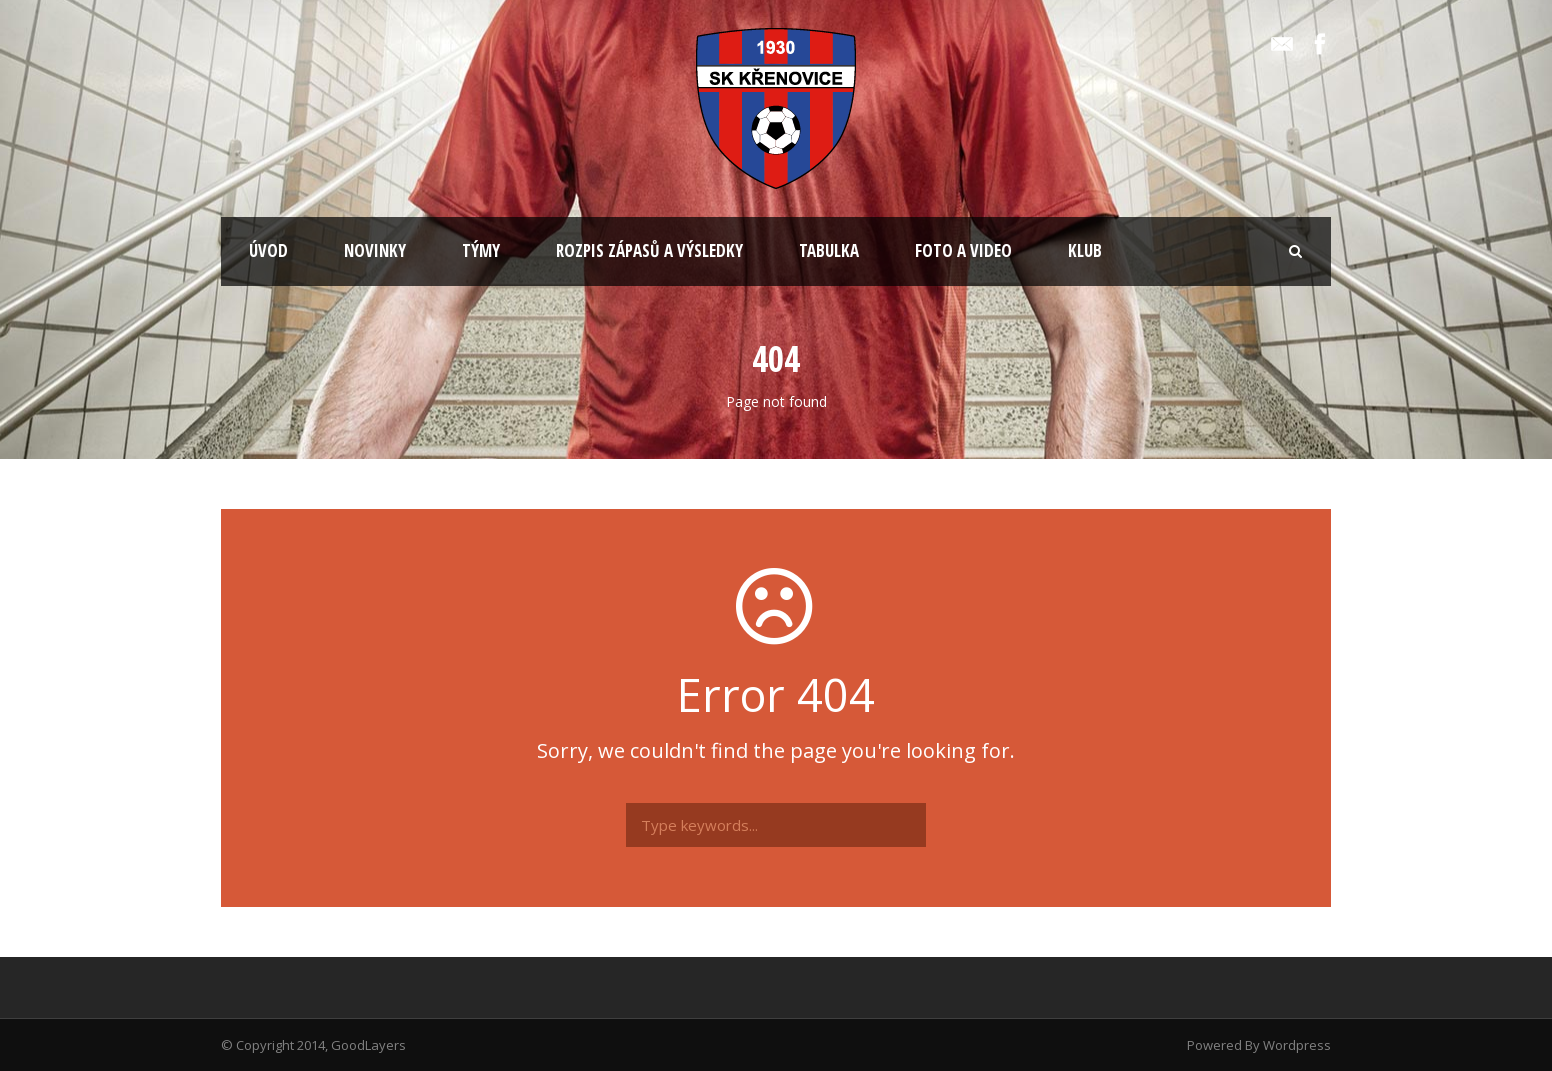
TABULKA (829, 250)
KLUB (1085, 250)
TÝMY (481, 250)
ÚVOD (268, 250)
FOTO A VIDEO (963, 250)
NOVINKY (375, 250)
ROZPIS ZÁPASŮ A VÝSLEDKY (649, 250)
